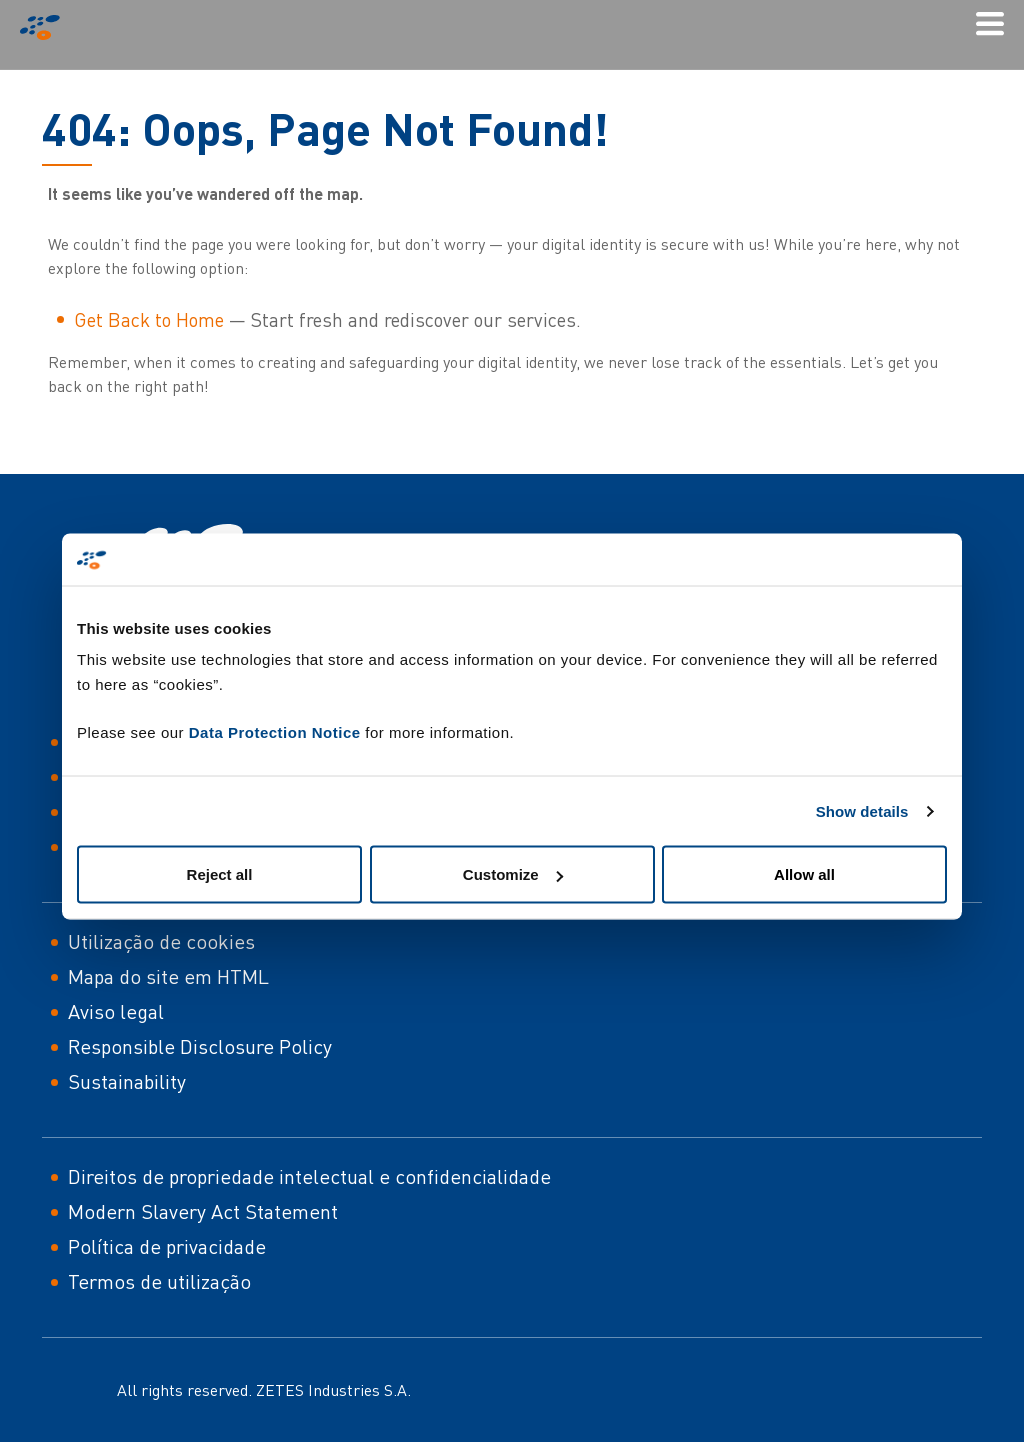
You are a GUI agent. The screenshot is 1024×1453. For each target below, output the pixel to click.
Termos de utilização (159, 1281)
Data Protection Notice (275, 732)
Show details (862, 810)
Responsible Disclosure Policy (200, 1046)
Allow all (804, 874)
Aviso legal (116, 1011)
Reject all (220, 874)
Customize (513, 874)
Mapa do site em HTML (168, 976)
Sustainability (127, 1081)
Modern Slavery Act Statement (203, 1211)
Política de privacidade (167, 1246)
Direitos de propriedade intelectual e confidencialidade (309, 1176)
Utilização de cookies (161, 941)
